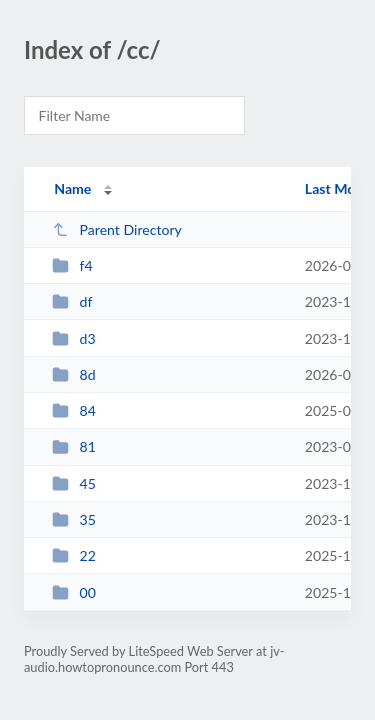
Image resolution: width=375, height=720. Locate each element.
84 (74, 410)
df (72, 301)
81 (74, 446)
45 (74, 483)
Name (72, 188)
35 (74, 519)
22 (74, 555)
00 (74, 592)
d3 (74, 338)
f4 (72, 265)
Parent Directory (117, 229)
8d (74, 374)
